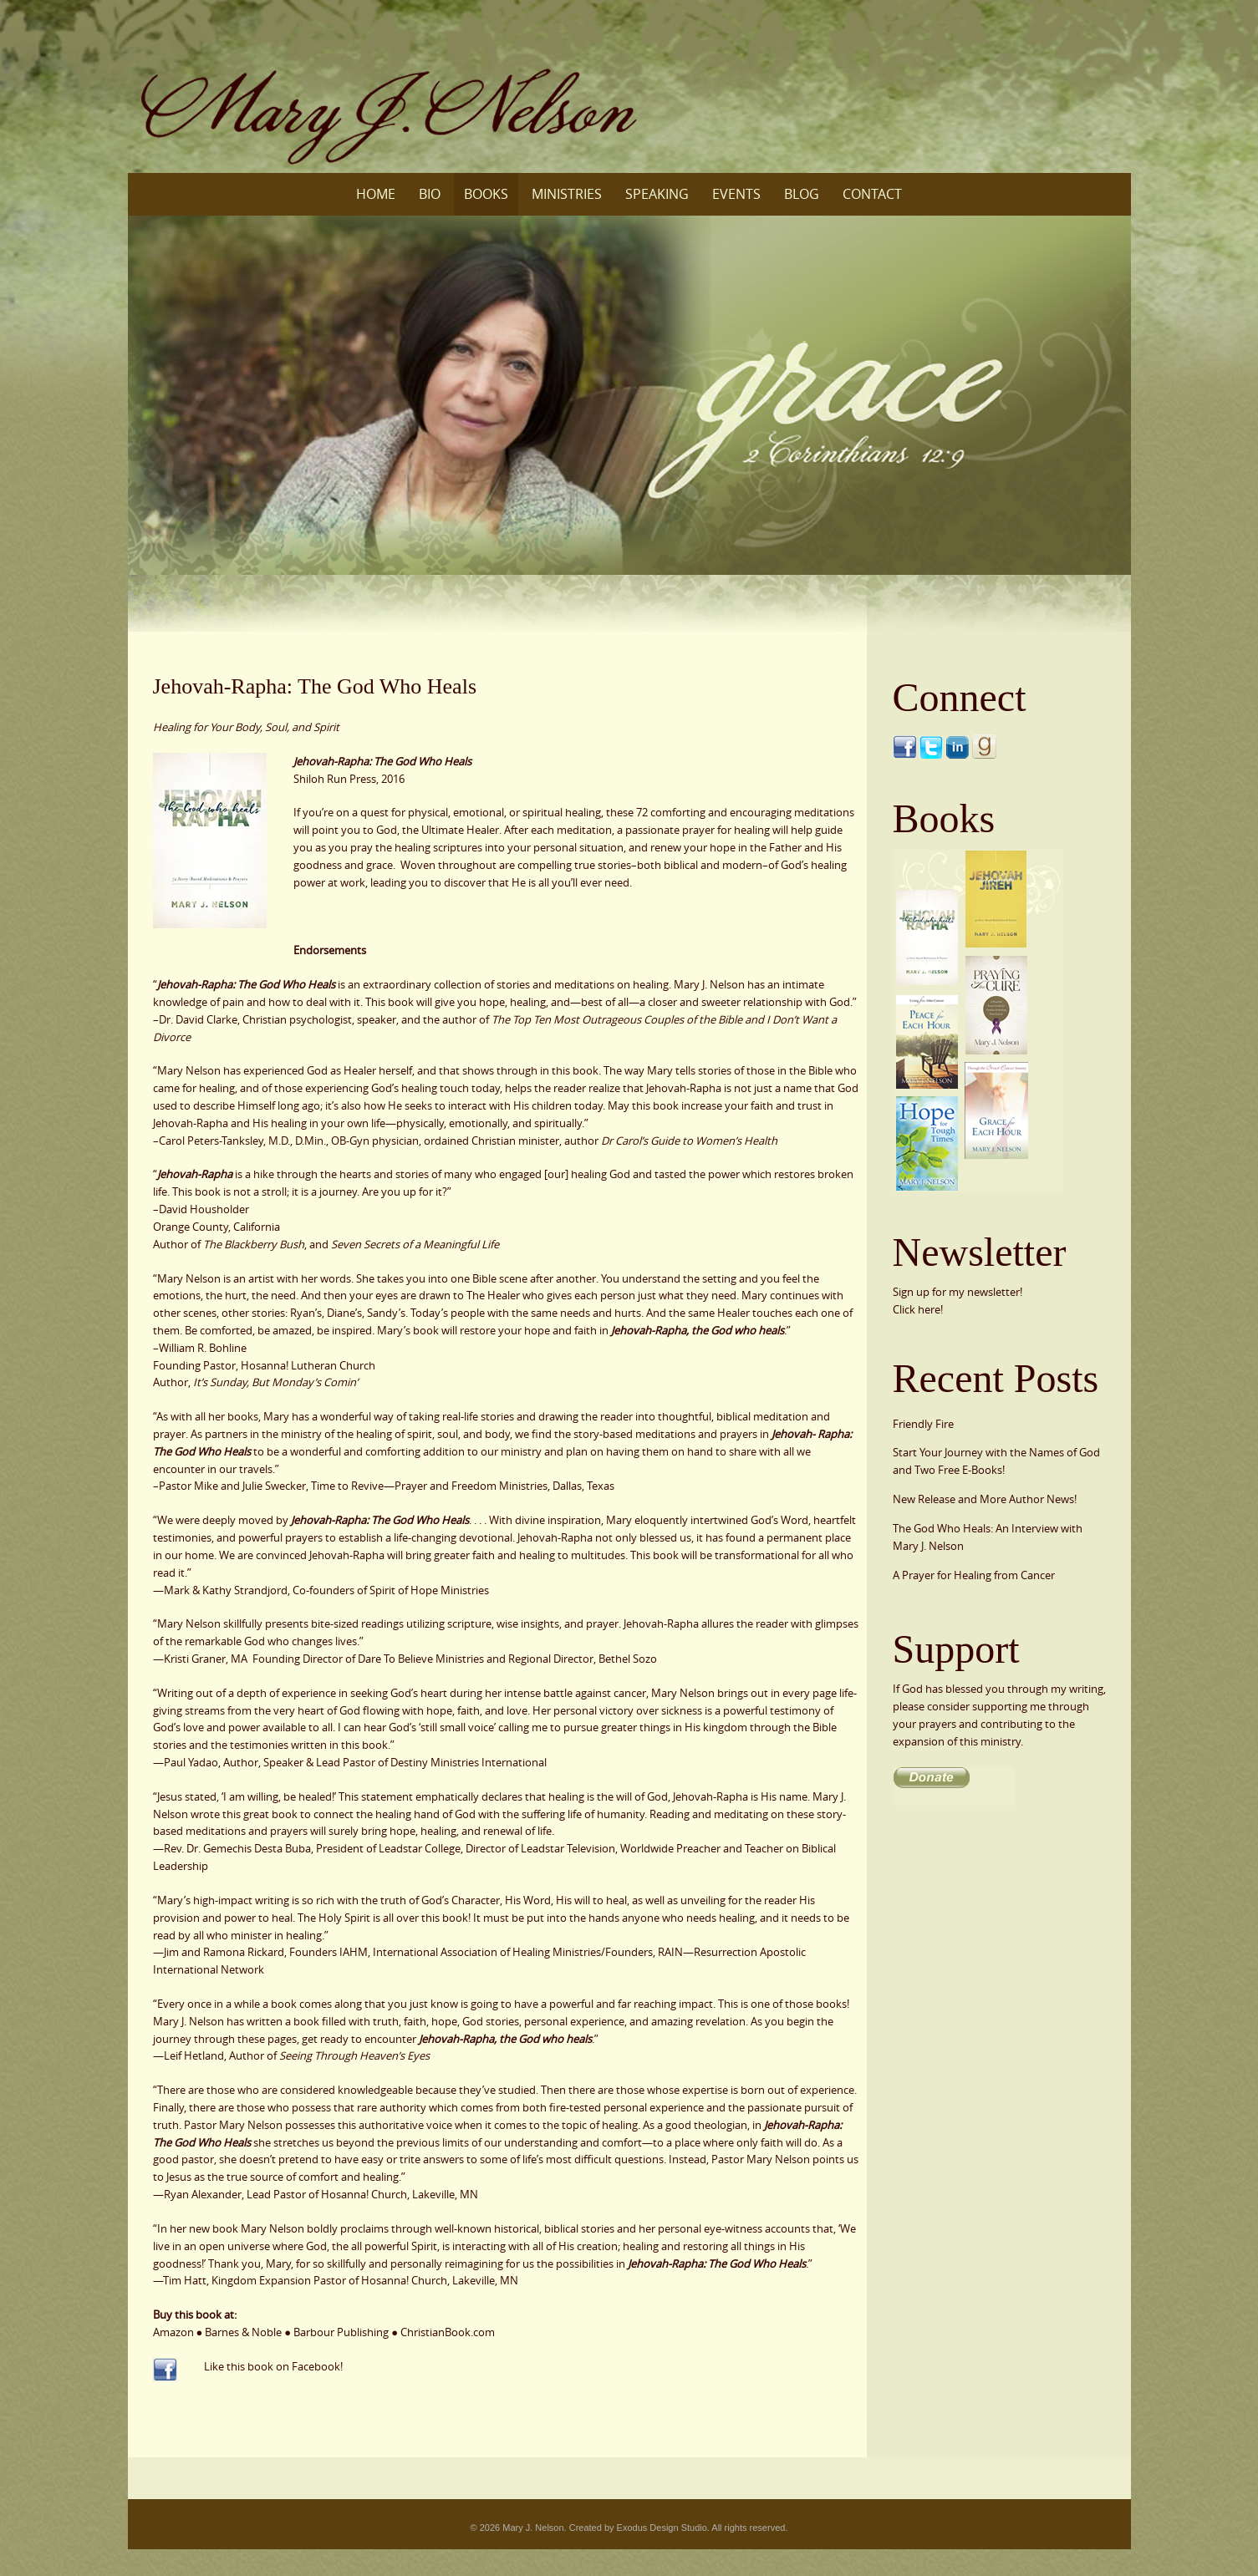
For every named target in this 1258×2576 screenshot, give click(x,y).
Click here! (918, 1309)
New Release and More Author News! (985, 1498)
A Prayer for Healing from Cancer (974, 1575)
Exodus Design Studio (662, 2528)
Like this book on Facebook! (273, 2366)
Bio (430, 194)
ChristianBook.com (447, 2332)
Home (375, 194)
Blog (801, 194)
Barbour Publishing (341, 2332)
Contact (872, 194)
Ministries (567, 194)
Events (736, 194)
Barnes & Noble (243, 2332)
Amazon (173, 2332)
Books (486, 194)
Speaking (657, 194)
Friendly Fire (923, 1423)
